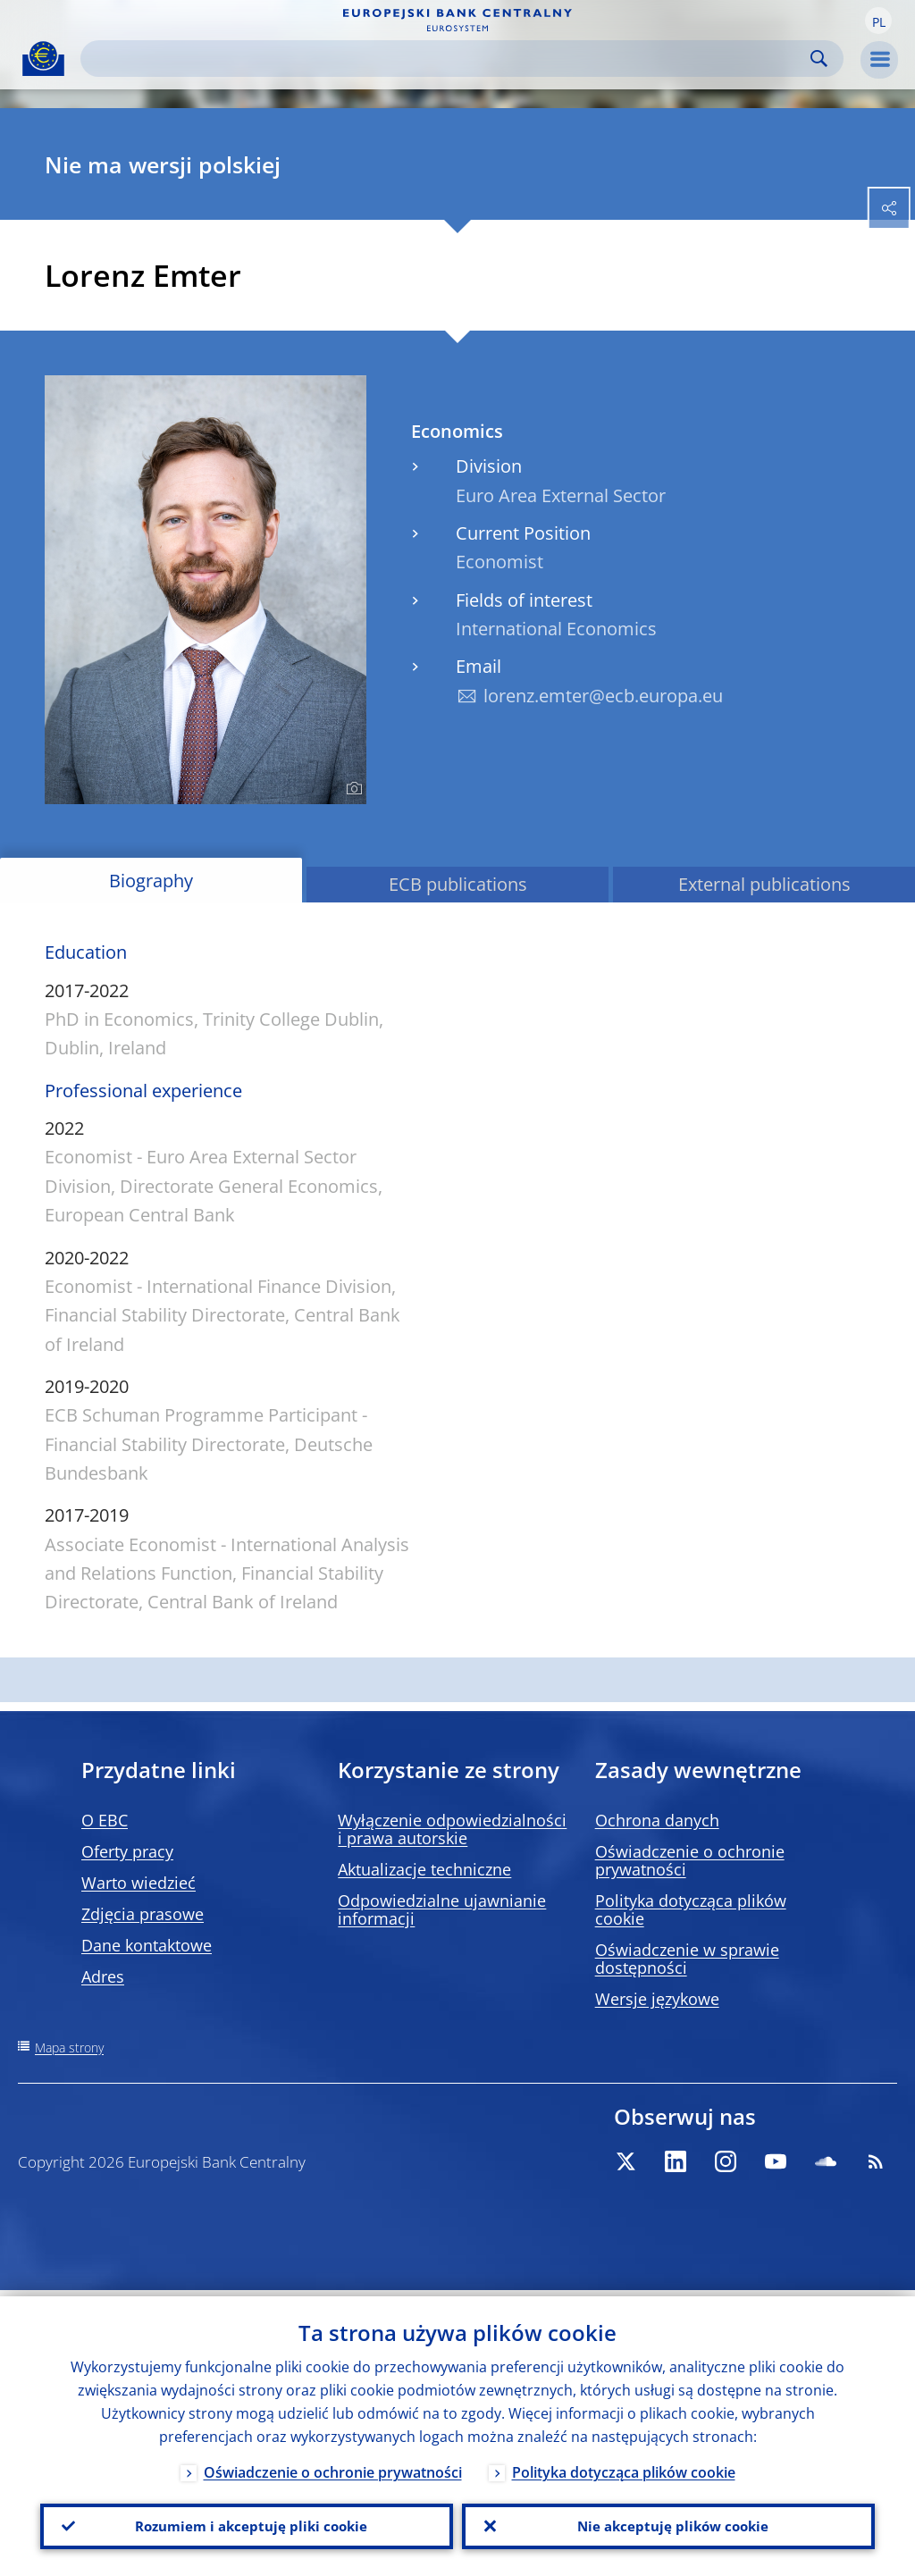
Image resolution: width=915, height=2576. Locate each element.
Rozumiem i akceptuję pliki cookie (247, 2523)
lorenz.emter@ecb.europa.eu (603, 696)
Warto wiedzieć (138, 1882)
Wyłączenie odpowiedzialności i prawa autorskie (452, 1829)
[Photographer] (351, 789)
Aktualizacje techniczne (424, 1869)
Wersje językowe (657, 1999)
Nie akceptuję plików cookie (668, 2523)
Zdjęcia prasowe (142, 1914)
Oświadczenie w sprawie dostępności (687, 1958)
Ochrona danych (657, 1820)
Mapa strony (69, 2047)
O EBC (104, 1820)
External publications (764, 884)
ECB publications (458, 884)
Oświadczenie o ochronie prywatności (690, 1860)
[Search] (447, 58)
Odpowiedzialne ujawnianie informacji (442, 1909)
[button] (878, 20)
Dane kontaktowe (146, 1945)
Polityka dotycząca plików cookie (690, 1909)
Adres (102, 1976)
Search (819, 58)
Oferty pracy (127, 1851)
